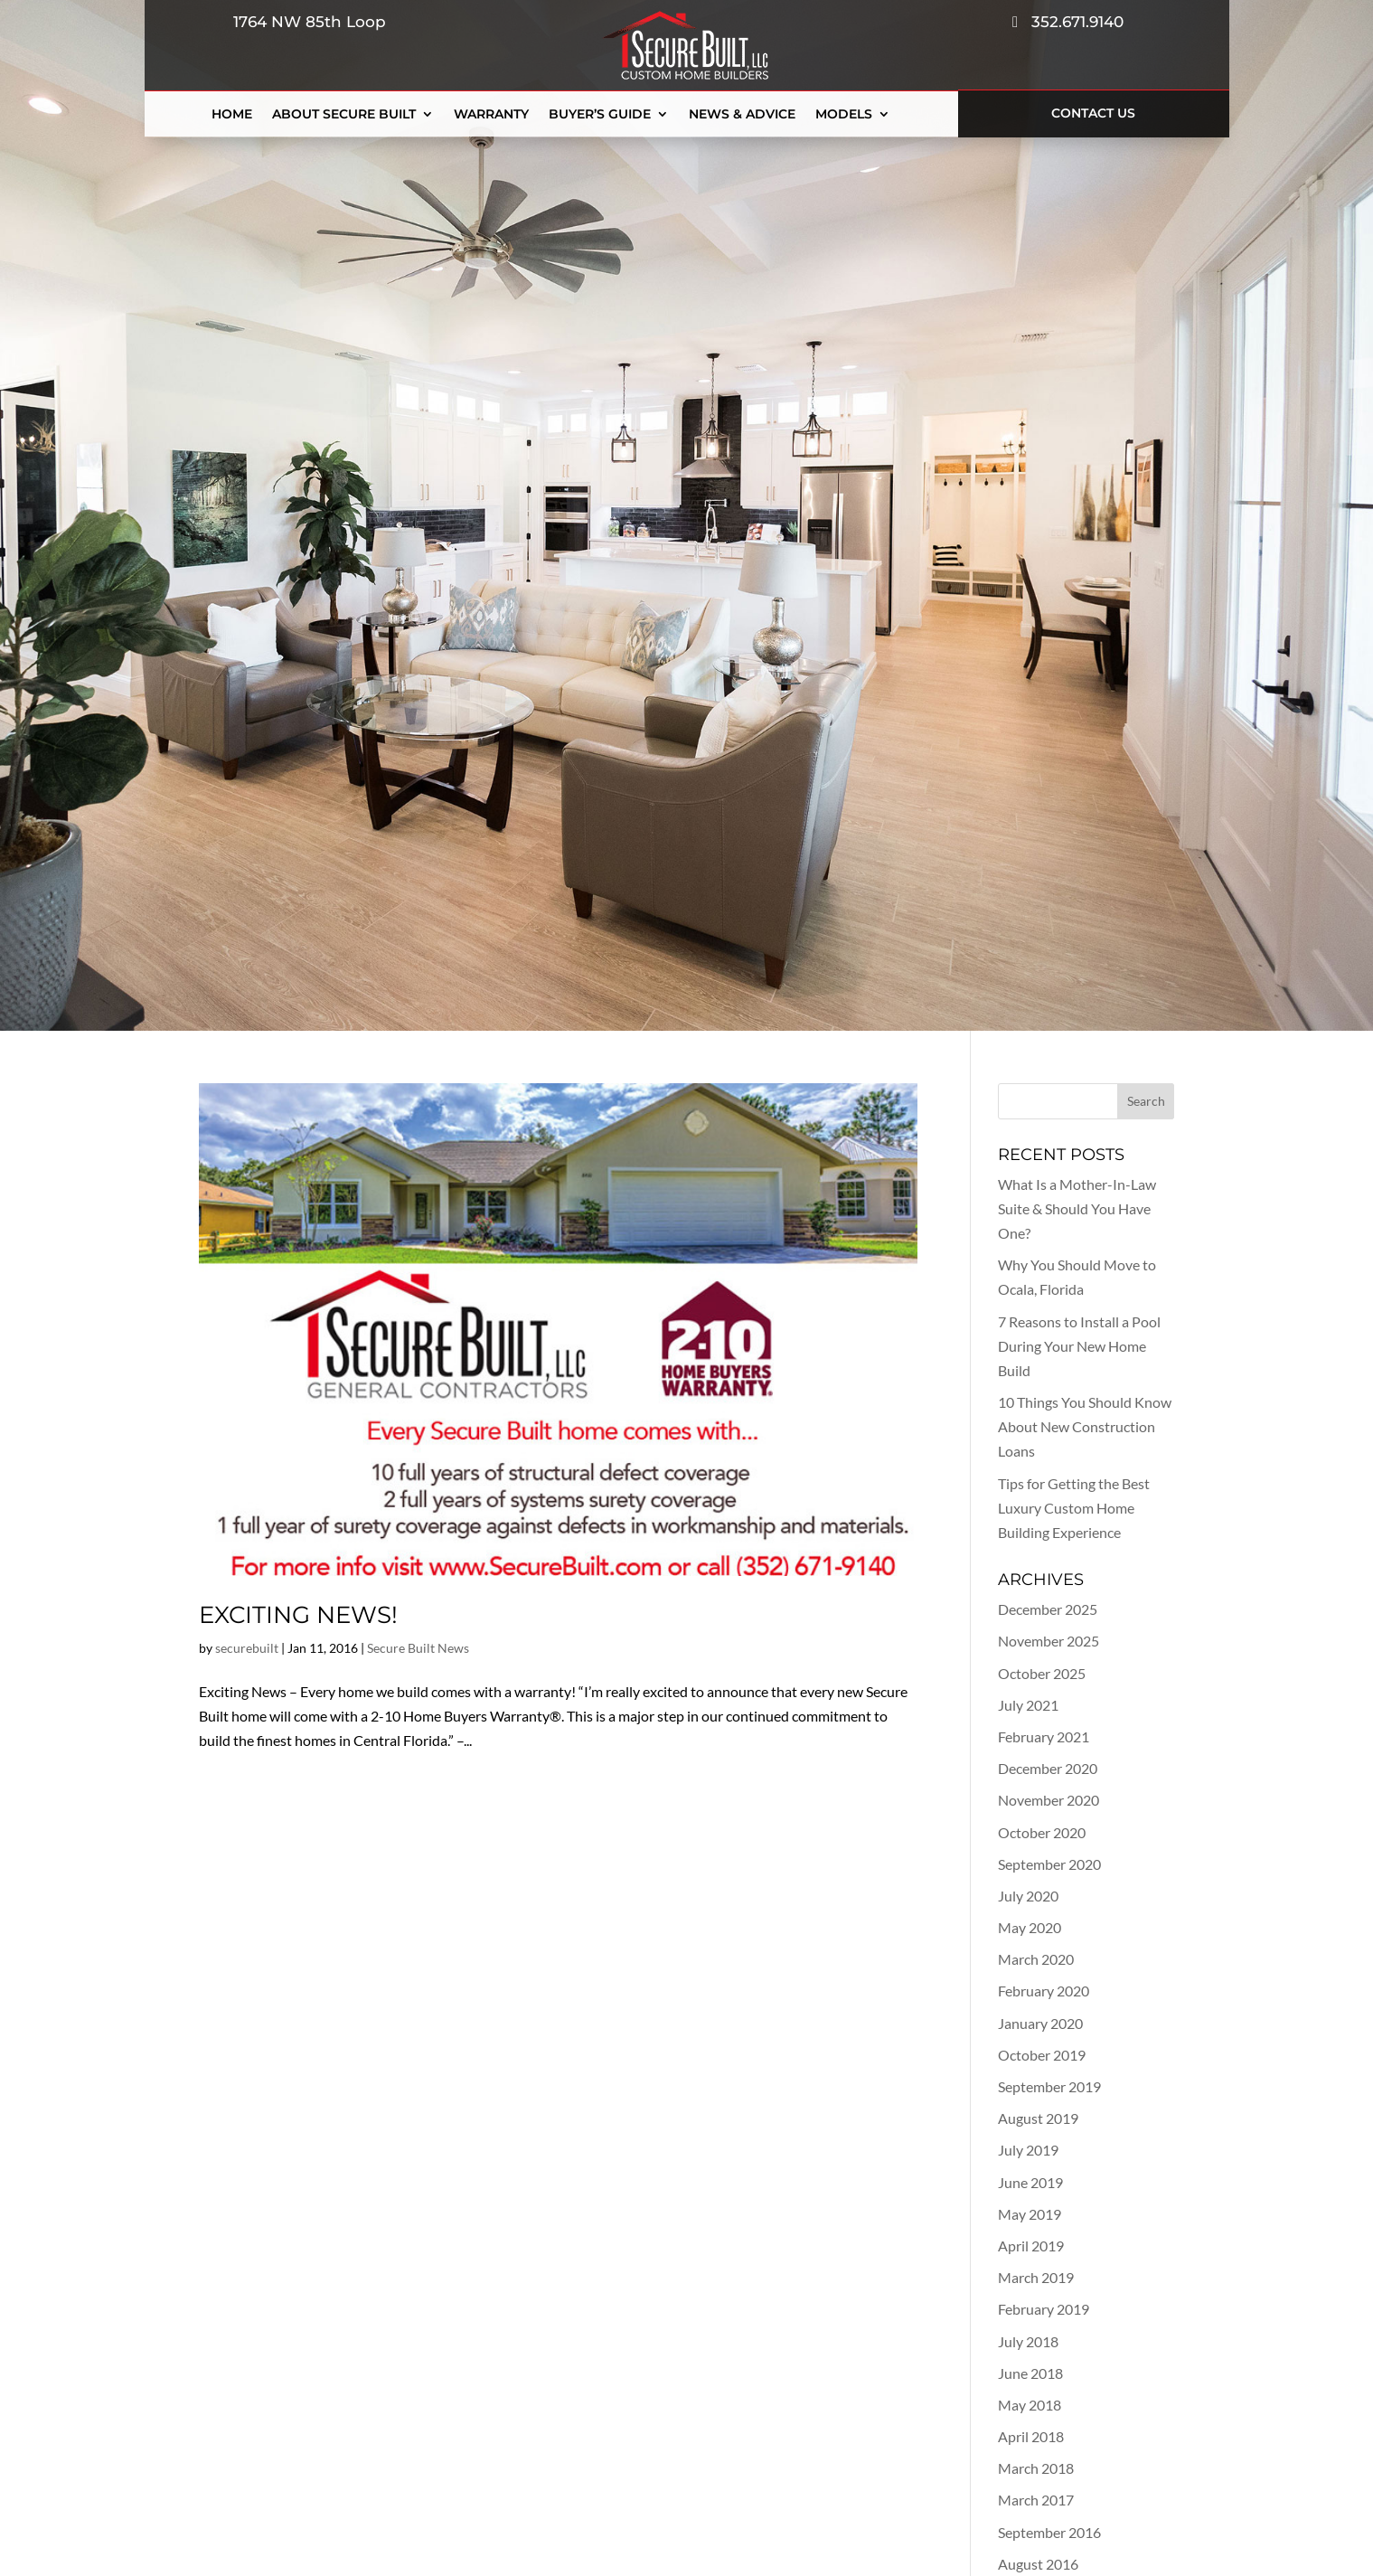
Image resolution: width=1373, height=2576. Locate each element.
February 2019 (1043, 2308)
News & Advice (742, 115)
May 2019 (1029, 2213)
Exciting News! (298, 1614)
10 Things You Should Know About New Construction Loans (1084, 1426)
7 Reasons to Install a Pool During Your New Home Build (1079, 1346)
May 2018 (1029, 2404)
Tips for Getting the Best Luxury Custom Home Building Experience (1074, 1508)
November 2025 (1048, 1640)
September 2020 (1049, 1864)
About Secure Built (344, 115)
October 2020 (1042, 1832)
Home (232, 115)
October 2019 (1042, 2054)
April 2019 (1031, 2245)
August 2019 (1038, 2118)
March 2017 (1036, 2499)
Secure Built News (418, 1648)
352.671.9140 (1068, 22)
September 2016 (1049, 2532)
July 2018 (1028, 2341)
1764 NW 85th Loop (305, 22)
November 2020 (1048, 1799)
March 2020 (1036, 1958)
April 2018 (1031, 2436)
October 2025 (1042, 1673)
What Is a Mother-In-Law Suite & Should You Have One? (1077, 1208)
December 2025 (1047, 1609)
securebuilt (246, 1648)
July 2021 (1028, 1704)
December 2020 (1047, 1768)
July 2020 (1028, 1895)
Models (843, 115)
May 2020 (1029, 1927)
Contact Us (1093, 113)
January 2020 (1040, 2023)
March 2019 (1036, 2277)
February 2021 (1043, 1736)
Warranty (491, 115)
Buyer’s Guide (600, 115)
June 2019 (1030, 2182)
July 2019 (1028, 2149)
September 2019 (1049, 2086)
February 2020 (1043, 1990)
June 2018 (1030, 2373)
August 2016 (1038, 2563)
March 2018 (1036, 2468)
